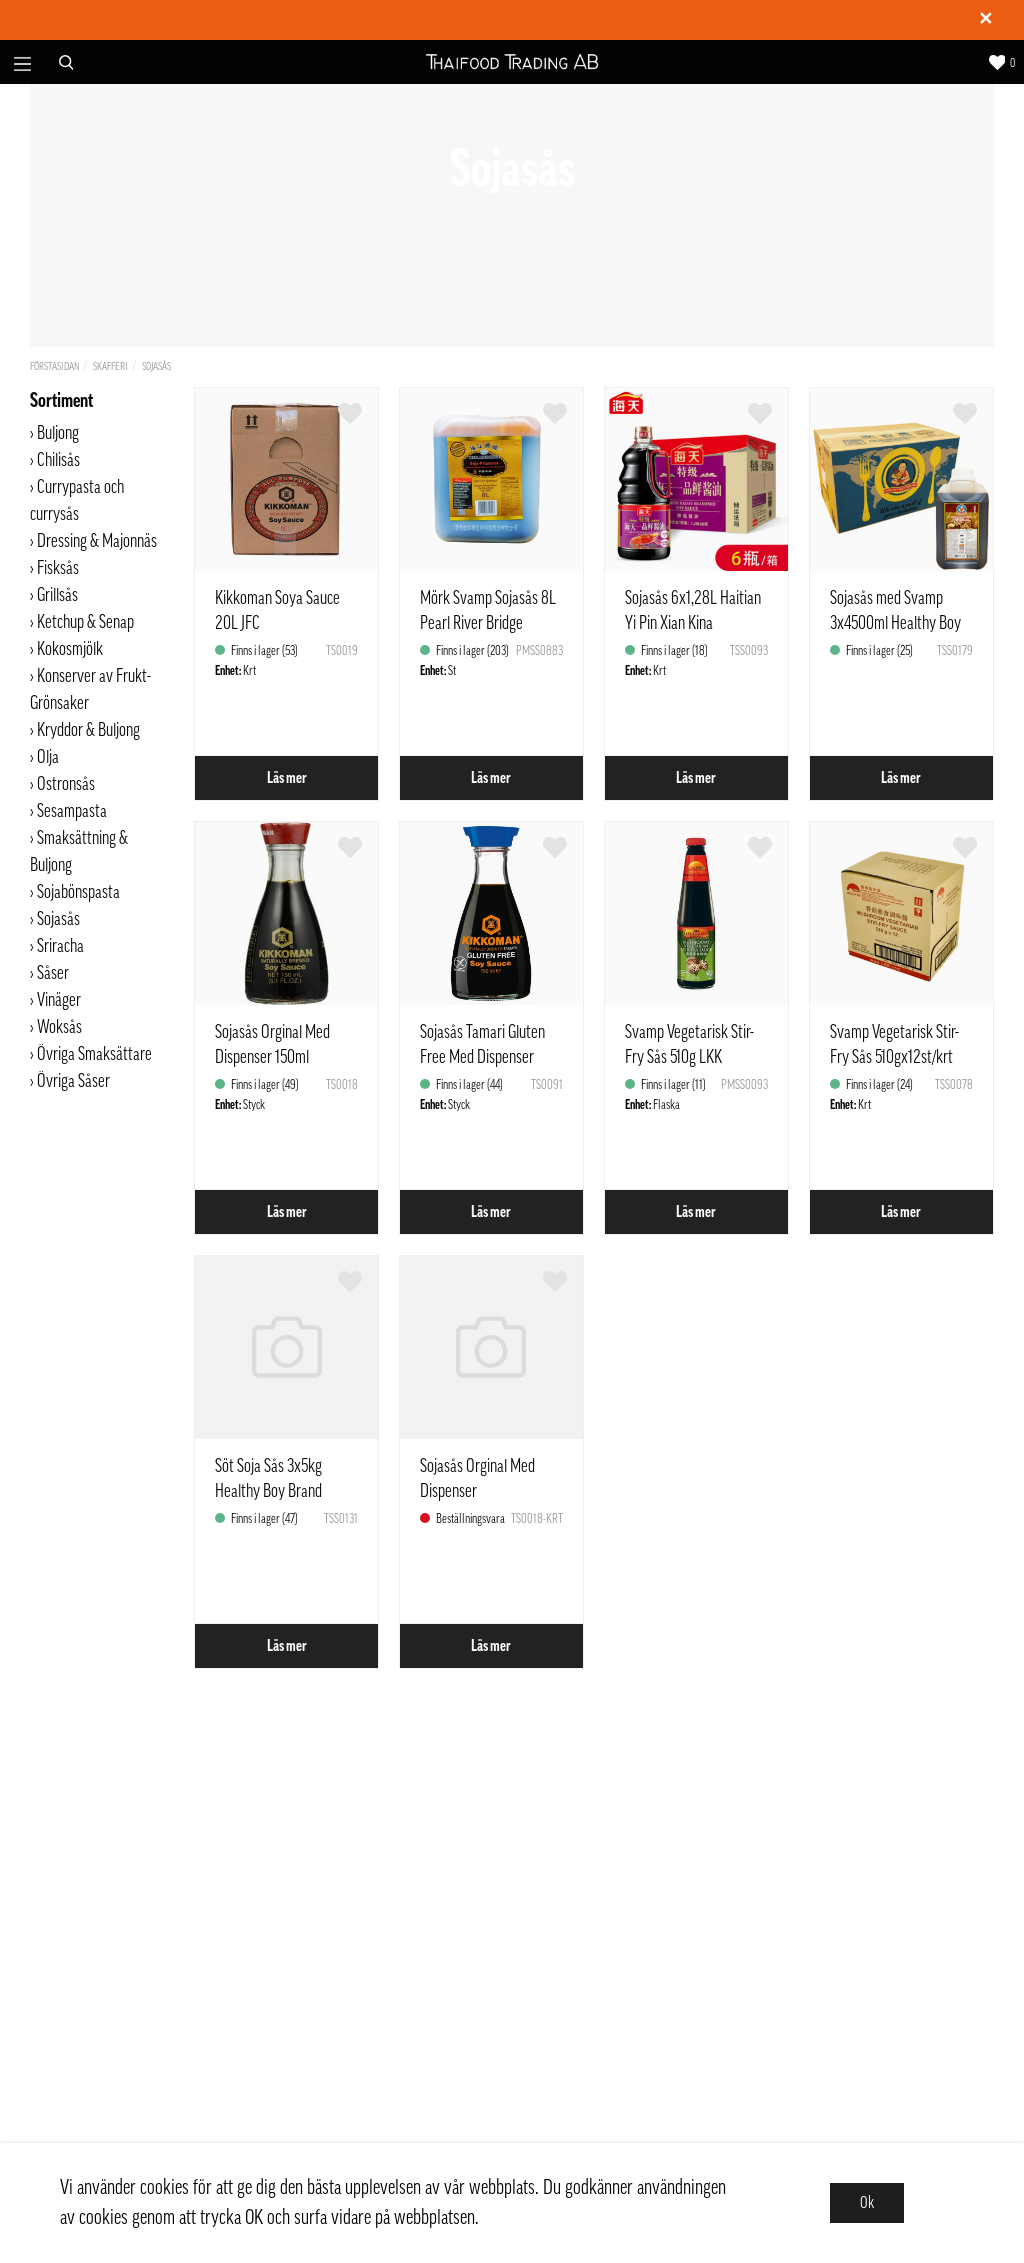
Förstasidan (54, 366)
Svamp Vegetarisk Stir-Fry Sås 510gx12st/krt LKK (894, 1057)
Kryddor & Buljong (88, 730)
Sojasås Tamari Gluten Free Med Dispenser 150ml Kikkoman (482, 1057)
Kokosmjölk (70, 649)
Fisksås (58, 568)
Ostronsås (66, 784)
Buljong (58, 433)
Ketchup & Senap (85, 622)
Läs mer (287, 778)
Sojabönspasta (78, 892)
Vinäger (59, 1000)
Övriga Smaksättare (96, 1054)
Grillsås (57, 595)
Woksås (59, 1027)
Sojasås (156, 366)
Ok (867, 2203)
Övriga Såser (75, 1081)
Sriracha (60, 946)
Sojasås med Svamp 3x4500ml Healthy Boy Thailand (895, 623)
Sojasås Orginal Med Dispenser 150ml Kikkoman (272, 1057)
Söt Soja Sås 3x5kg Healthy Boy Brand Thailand (268, 1491)
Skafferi (110, 366)
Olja (48, 757)
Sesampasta (72, 811)
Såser (53, 973)
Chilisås (58, 460)
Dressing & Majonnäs (97, 541)
